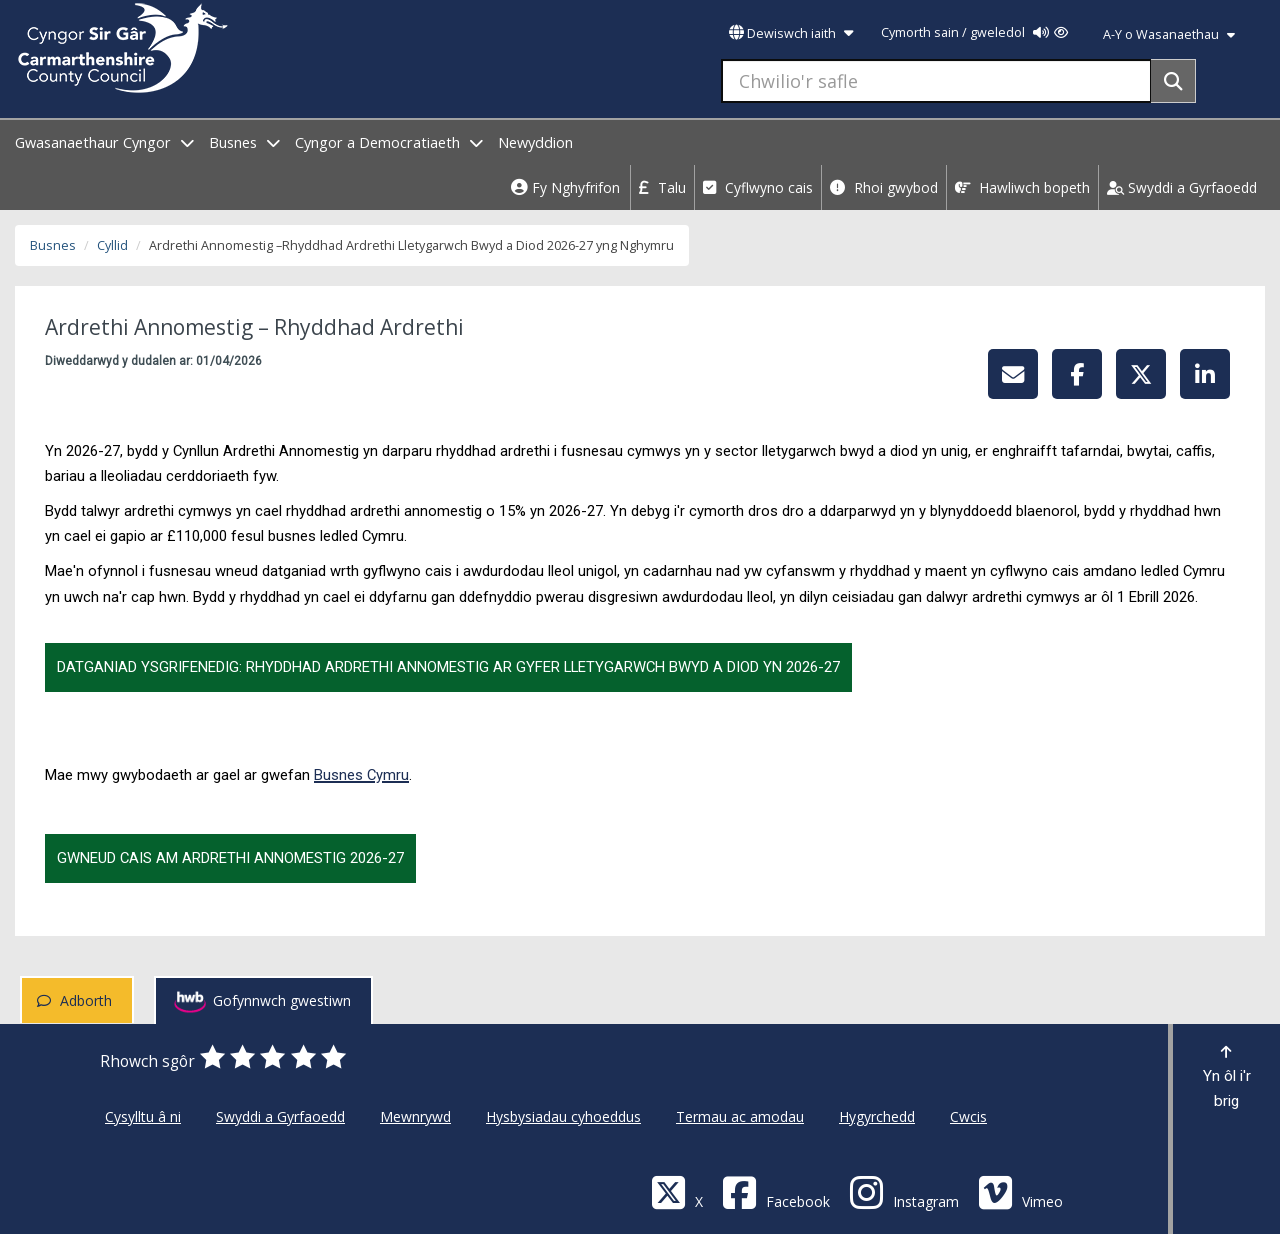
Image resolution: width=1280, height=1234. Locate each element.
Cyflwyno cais (758, 187)
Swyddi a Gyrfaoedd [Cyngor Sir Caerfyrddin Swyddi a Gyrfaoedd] (280, 1116)
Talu (662, 187)
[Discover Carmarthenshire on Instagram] (904, 1191)
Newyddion (535, 142)
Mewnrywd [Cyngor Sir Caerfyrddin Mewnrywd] (415, 1116)
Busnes (53, 245)
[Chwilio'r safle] (936, 81)
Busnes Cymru (361, 775)
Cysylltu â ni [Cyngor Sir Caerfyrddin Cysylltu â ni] (143, 1116)
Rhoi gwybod (884, 187)
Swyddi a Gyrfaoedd (1182, 187)
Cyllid (112, 245)
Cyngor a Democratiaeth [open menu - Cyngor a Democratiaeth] (389, 142)
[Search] (1173, 81)
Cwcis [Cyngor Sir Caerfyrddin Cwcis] (968, 1116)
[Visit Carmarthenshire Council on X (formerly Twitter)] (677, 1191)
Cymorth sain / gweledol (974, 32)
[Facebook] (776, 1191)
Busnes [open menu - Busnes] (244, 142)
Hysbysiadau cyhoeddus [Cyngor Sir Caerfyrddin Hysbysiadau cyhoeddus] (563, 1116)
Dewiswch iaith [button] (791, 33)
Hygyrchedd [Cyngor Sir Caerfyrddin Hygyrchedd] (877, 1116)
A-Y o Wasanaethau (1169, 34)
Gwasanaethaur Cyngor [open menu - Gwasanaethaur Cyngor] (104, 142)
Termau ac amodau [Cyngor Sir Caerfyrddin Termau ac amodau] (740, 1116)
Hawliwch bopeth (1022, 187)
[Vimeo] (1020, 1191)
